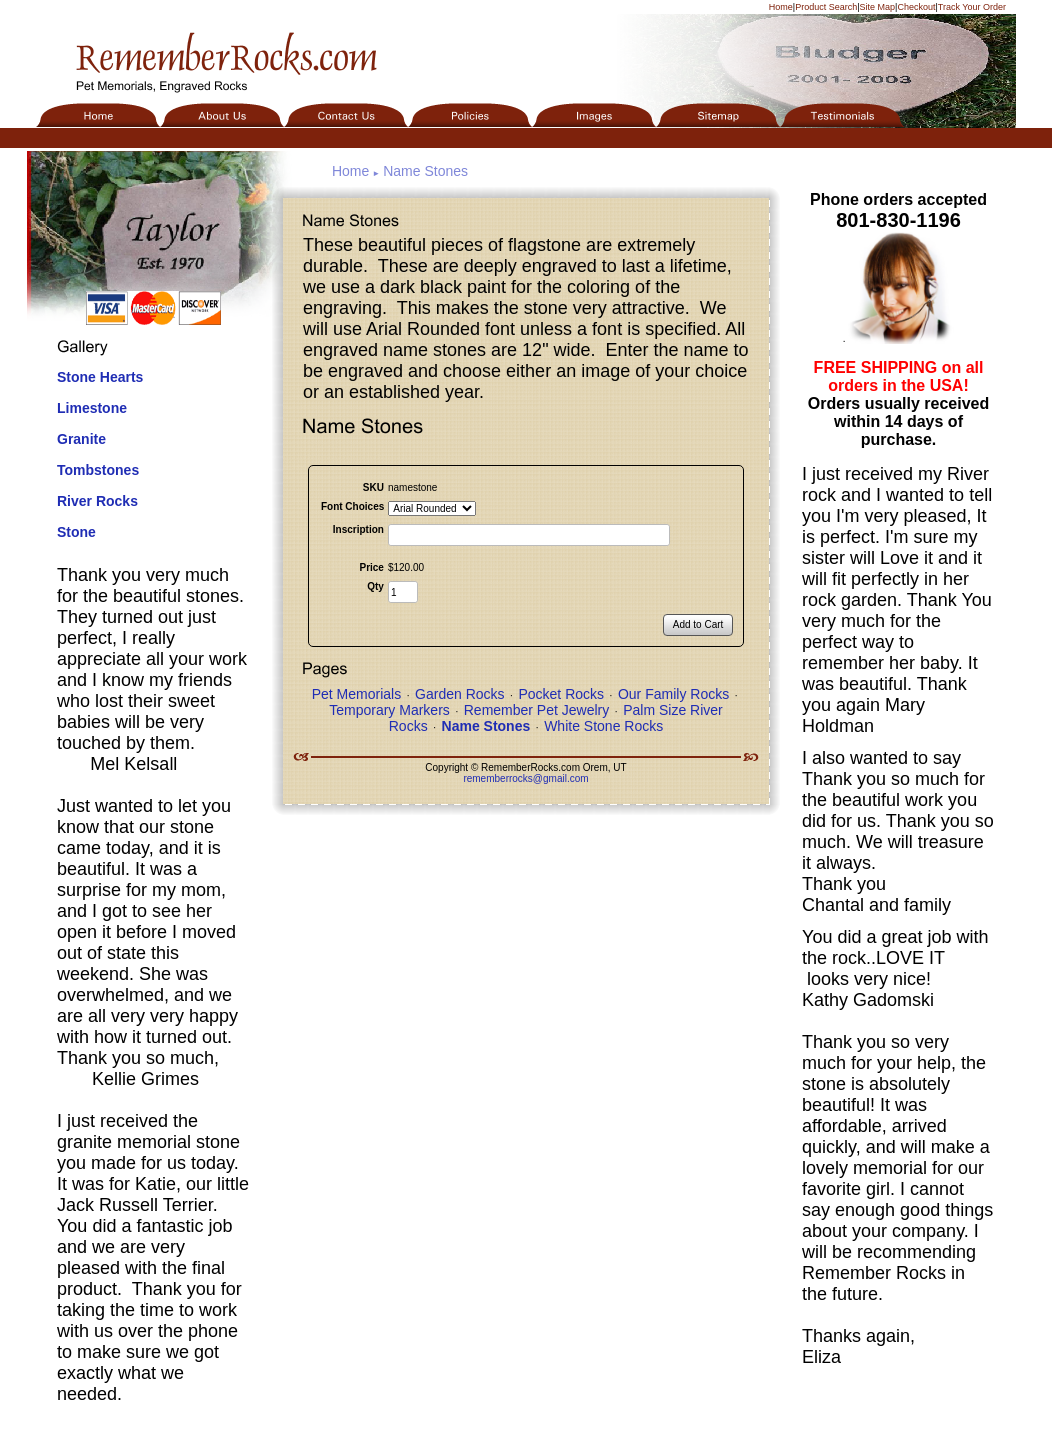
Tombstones (98, 470)
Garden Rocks (459, 694)
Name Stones (425, 171)
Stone (76, 532)
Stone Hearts (100, 377)
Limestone (92, 408)
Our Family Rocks (673, 694)
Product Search (826, 7)
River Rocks (97, 501)
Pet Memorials (356, 694)
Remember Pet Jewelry (537, 710)
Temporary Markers (389, 710)
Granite (81, 439)
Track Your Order (972, 7)
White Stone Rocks (603, 726)
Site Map (878, 7)
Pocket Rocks (561, 694)
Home (781, 7)
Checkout (916, 7)
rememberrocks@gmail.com (525, 778)
